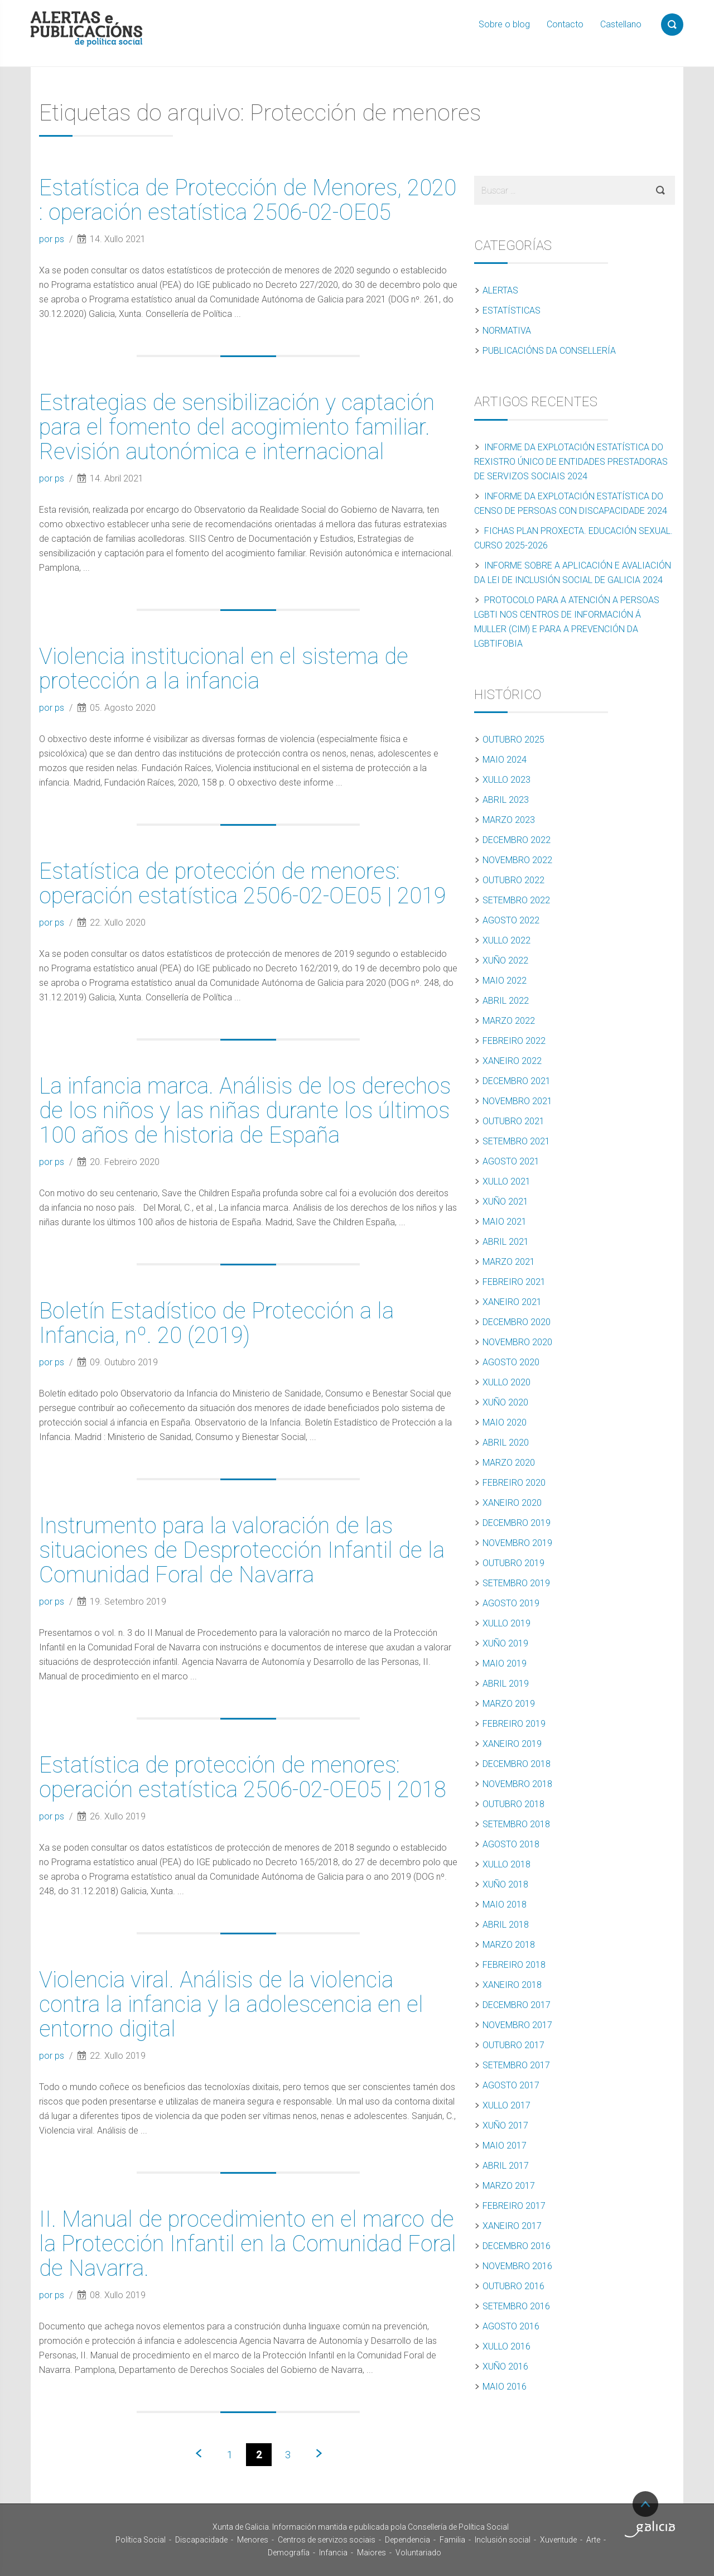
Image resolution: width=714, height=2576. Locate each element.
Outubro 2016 (513, 2286)
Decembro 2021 (517, 1081)
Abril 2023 (506, 800)
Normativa (507, 330)
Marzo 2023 (509, 820)
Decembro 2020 (517, 1322)
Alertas (500, 290)
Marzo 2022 (509, 1020)
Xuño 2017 (505, 2125)
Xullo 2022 (506, 940)
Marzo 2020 (509, 1462)
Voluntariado (418, 2552)
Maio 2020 (505, 1422)
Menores (252, 2539)
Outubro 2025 (513, 739)
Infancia (333, 2552)
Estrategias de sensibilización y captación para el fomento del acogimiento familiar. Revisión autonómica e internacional (237, 427)
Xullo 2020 (506, 1382)
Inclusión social (502, 2539)
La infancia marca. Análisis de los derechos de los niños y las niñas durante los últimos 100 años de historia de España (245, 1110)
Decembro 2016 (517, 2246)
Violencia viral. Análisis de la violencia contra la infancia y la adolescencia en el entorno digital (231, 2004)
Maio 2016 (505, 2386)
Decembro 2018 (517, 1764)
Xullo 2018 (506, 1864)
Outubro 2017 (513, 2045)
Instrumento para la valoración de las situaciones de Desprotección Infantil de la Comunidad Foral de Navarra (242, 1550)
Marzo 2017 (509, 2185)
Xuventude (558, 2539)
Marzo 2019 (509, 1703)
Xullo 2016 (506, 2346)
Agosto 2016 (511, 2326)
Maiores (371, 2552)
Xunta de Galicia (67, 2530)
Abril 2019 (506, 1683)
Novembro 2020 (517, 1342)
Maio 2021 (505, 1221)
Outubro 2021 (513, 1121)
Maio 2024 (505, 759)
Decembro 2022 (517, 840)
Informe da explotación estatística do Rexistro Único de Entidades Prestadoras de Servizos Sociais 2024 (571, 462)
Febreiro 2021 (514, 1282)
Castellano (620, 24)
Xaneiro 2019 (512, 1744)
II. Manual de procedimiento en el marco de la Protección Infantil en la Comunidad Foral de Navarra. (247, 2243)
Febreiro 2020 (514, 1482)
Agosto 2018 (511, 1844)
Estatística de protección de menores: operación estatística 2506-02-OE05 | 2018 (242, 1777)
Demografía (289, 2552)
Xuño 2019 (505, 1643)
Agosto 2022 (511, 920)
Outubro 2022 (513, 880)
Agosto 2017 (511, 2085)
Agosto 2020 (511, 1362)
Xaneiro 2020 (512, 1503)
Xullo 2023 (506, 779)
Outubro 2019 (513, 1563)
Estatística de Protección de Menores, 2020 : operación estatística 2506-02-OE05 (247, 200)
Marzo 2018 (509, 1944)
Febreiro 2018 (514, 1964)
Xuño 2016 (505, 2366)
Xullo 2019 (506, 1623)
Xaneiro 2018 (512, 1985)
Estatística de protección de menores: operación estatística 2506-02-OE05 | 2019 (242, 883)
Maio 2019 (505, 1663)
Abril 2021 (506, 1241)
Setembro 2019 (516, 1583)
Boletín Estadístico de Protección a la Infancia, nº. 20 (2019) (216, 1323)
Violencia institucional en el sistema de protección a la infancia (223, 668)
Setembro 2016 (516, 2306)
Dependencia (407, 2539)
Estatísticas (512, 310)
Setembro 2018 (516, 1824)
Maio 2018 (505, 1904)
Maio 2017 (505, 2145)
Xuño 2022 (505, 960)
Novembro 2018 (517, 1784)
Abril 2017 (506, 2165)
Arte (593, 2539)
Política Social (140, 2539)
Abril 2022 (506, 1000)
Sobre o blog (504, 24)
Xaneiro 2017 (512, 2226)
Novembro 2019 (517, 1543)
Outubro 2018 (513, 1804)
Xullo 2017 (506, 2105)
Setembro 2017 (516, 2065)
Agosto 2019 (511, 1603)
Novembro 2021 (517, 1101)
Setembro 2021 (516, 1141)
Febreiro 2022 (514, 1041)
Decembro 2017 (517, 2005)
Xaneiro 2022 (512, 1061)
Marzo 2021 (509, 1261)
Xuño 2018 (505, 1884)
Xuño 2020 (505, 1402)
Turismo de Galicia (650, 2529)
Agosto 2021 (511, 1161)
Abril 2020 (506, 1442)
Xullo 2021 (506, 1181)
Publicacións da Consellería (549, 350)
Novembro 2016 (517, 2266)
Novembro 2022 (517, 860)
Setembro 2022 (516, 900)
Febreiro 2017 (514, 2206)
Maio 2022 (505, 980)
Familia (452, 2539)
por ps (52, 239)
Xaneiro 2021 (512, 1302)
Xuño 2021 (505, 1201)
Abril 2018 (506, 1924)
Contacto (565, 24)
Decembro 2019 (517, 1523)
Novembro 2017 (517, 2025)
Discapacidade (201, 2539)
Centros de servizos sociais (326, 2539)
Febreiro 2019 (514, 1723)
